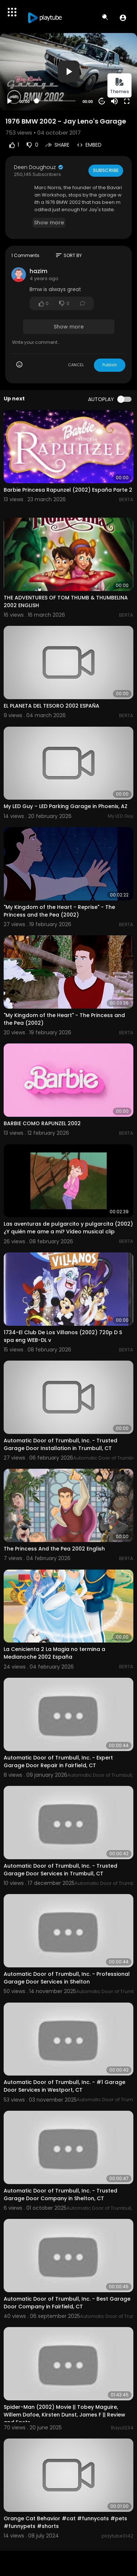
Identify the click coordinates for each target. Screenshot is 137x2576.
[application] (68, 71)
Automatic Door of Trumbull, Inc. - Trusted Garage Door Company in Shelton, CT (60, 2194)
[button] (122, 17)
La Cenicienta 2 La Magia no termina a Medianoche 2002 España (54, 1653)
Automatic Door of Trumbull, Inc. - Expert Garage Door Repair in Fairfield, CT (58, 1761)
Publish (109, 365)
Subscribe (106, 170)
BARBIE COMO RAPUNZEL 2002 (42, 1123)
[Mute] (114, 101)
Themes (119, 86)
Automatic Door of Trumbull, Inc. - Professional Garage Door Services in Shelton (67, 1977)
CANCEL (76, 365)
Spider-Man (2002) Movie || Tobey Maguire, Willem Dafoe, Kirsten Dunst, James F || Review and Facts (64, 2414)
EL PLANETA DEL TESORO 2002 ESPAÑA (51, 705)
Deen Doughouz (39, 167)
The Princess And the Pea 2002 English (54, 1548)
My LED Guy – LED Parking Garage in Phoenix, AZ (66, 806)
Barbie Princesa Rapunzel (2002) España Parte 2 (68, 489)
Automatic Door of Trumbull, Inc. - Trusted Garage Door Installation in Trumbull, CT (60, 1444)
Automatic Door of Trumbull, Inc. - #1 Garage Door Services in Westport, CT (64, 2086)
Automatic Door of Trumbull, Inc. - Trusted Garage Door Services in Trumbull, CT (60, 1869)
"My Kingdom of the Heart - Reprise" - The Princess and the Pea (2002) (59, 910)
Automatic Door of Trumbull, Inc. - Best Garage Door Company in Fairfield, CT (67, 2302)
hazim (38, 271)
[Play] (9, 101)
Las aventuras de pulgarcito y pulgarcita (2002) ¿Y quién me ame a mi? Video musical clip (68, 1227)
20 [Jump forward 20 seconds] (102, 101)
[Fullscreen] (126, 101)
